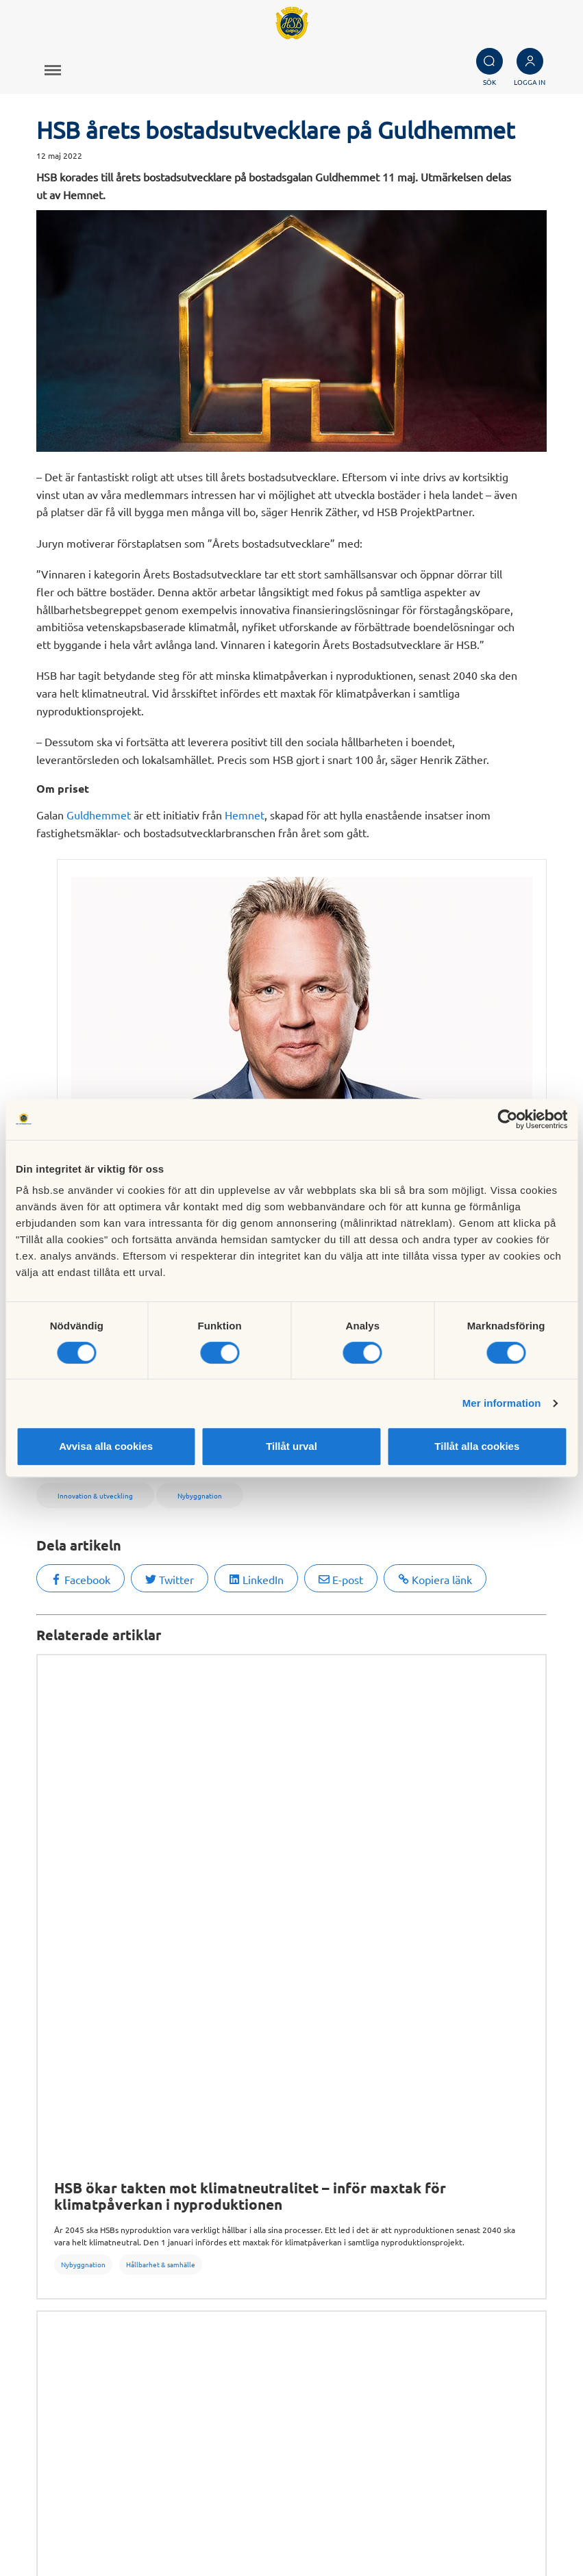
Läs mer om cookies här (515, 2532)
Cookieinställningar (526, 2517)
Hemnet (244, 814)
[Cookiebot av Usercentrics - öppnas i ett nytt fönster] (507, 1119)
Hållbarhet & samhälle (160, 1756)
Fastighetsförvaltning (436, 2033)
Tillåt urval (291, 1446)
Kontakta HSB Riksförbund (238, 2472)
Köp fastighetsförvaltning (244, 2173)
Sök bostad (44, 2173)
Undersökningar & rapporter (337, 2033)
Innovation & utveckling (188, 2033)
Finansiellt (371, 2188)
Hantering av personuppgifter (89, 2286)
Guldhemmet (98, 814)
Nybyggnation (83, 1756)
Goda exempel (381, 2234)
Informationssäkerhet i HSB (84, 2301)
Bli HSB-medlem (57, 2188)
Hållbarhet (371, 2204)
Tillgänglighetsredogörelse (82, 2316)
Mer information (501, 1403)
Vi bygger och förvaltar (402, 2219)
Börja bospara (50, 2204)
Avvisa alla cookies (106, 1446)
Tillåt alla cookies (476, 1446)
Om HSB (259, 2033)
